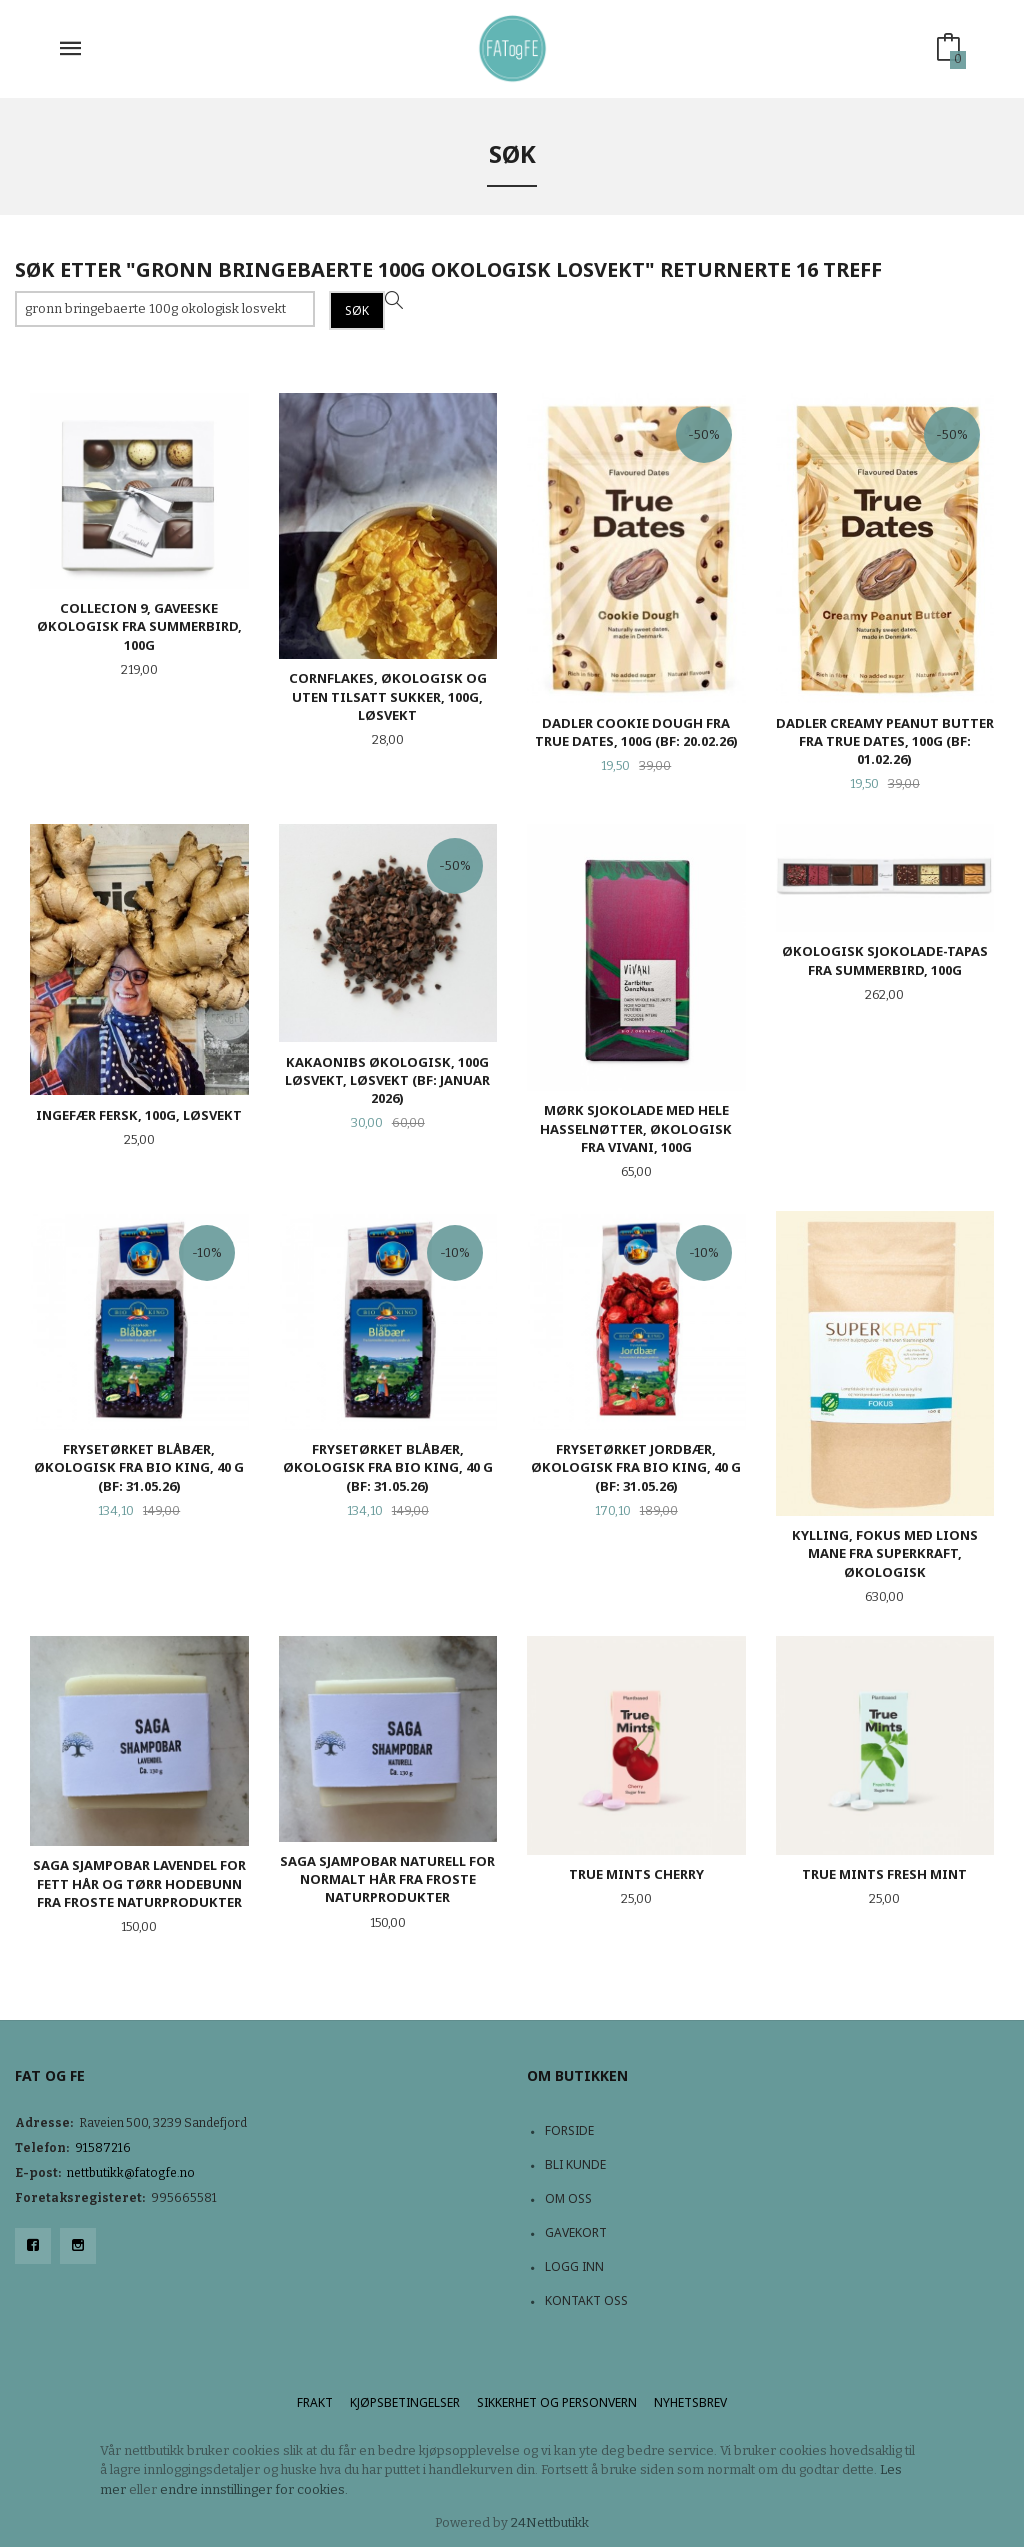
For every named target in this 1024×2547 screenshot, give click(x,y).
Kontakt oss (586, 2300)
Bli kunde (575, 2164)
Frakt (315, 2402)
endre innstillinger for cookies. (254, 2489)
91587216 (103, 2148)
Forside (569, 2130)
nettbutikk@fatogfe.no (131, 2173)
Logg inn (574, 2266)
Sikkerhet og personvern (557, 2402)
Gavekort (576, 2232)
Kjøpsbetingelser (405, 2402)
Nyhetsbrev (690, 2402)
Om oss (568, 2198)
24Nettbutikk (550, 2522)
